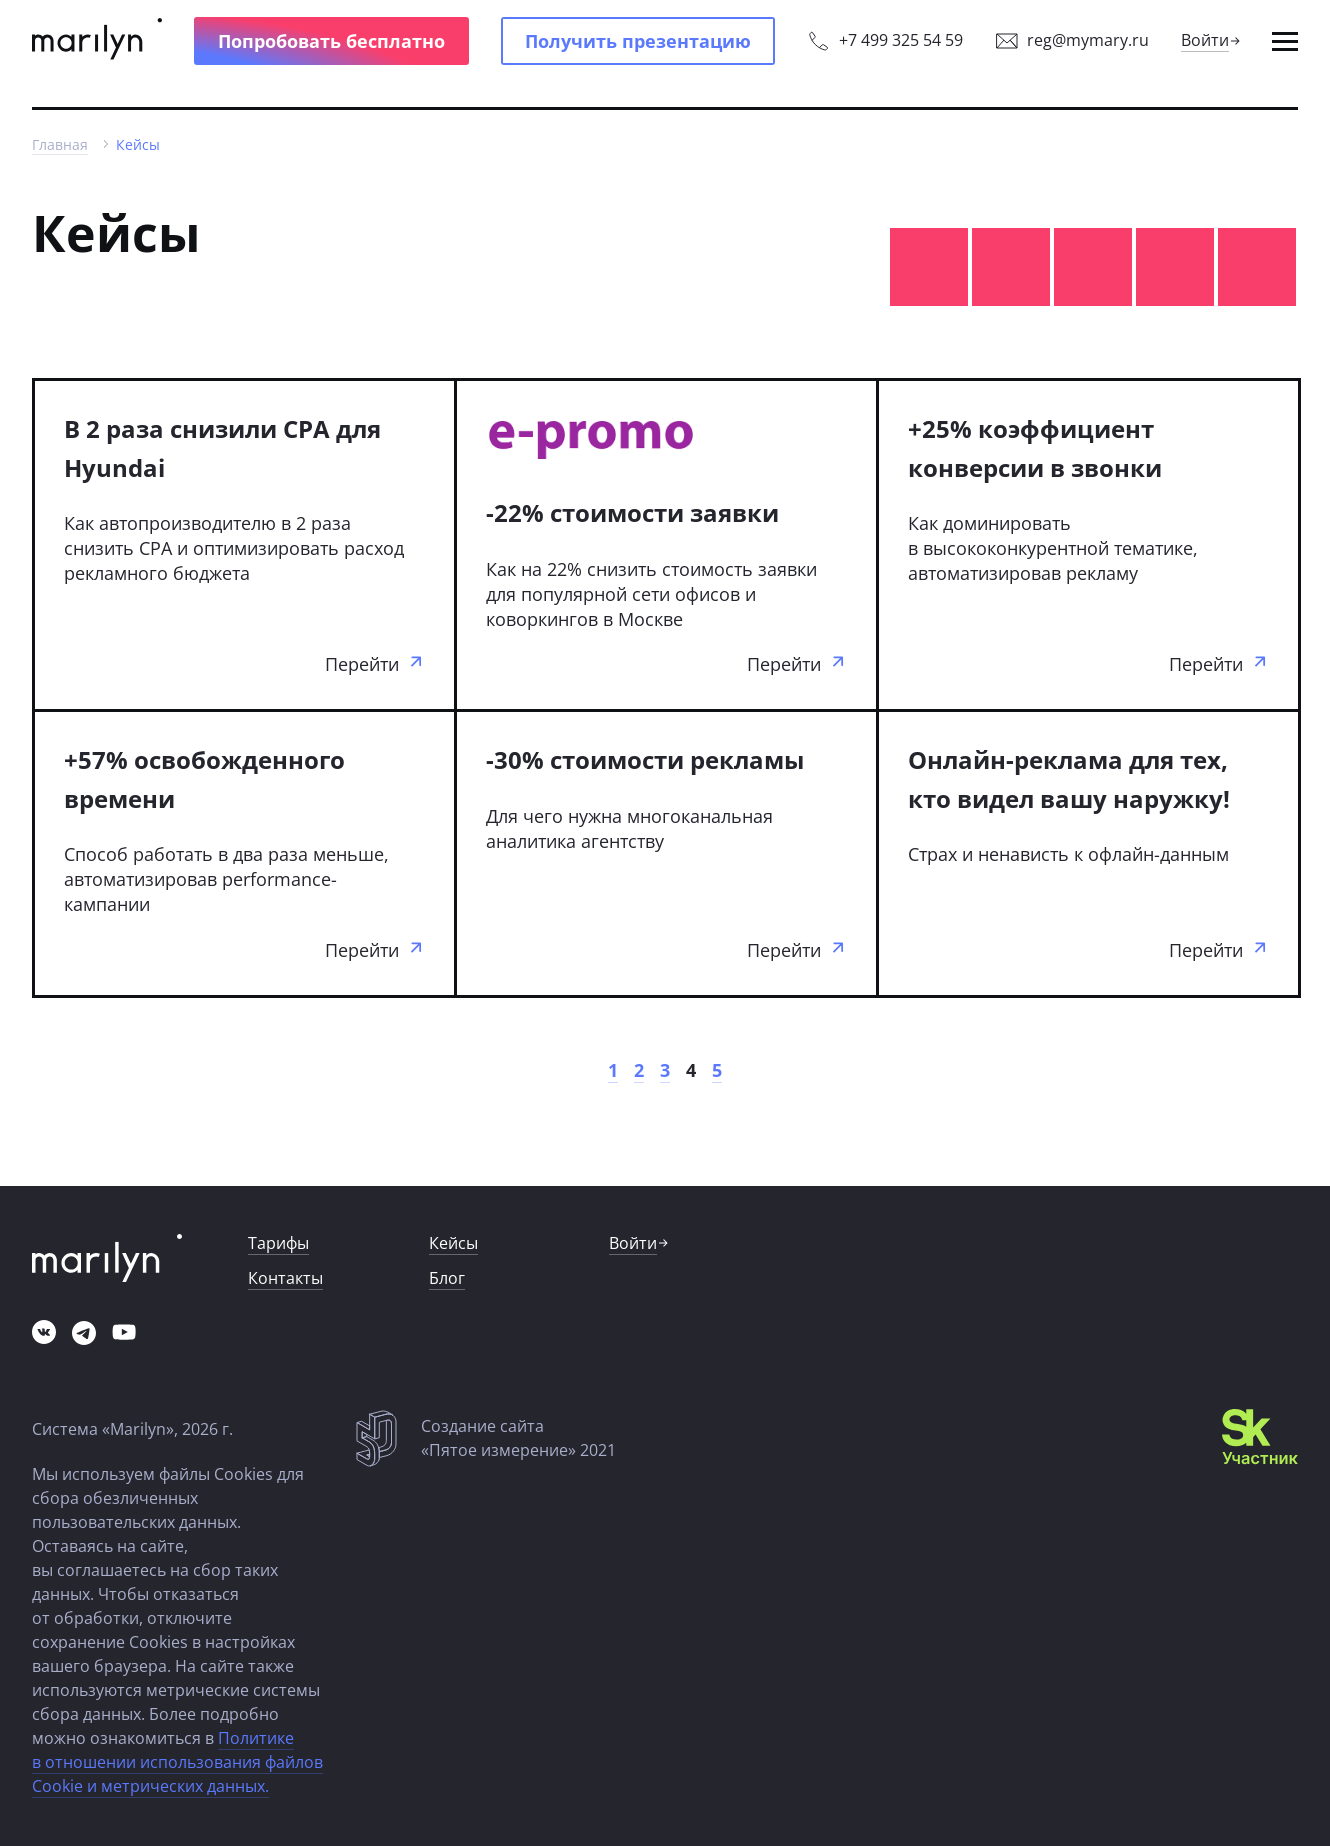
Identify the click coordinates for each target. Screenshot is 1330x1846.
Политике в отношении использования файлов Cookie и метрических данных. (177, 1762)
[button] (331, 41)
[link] (97, 41)
